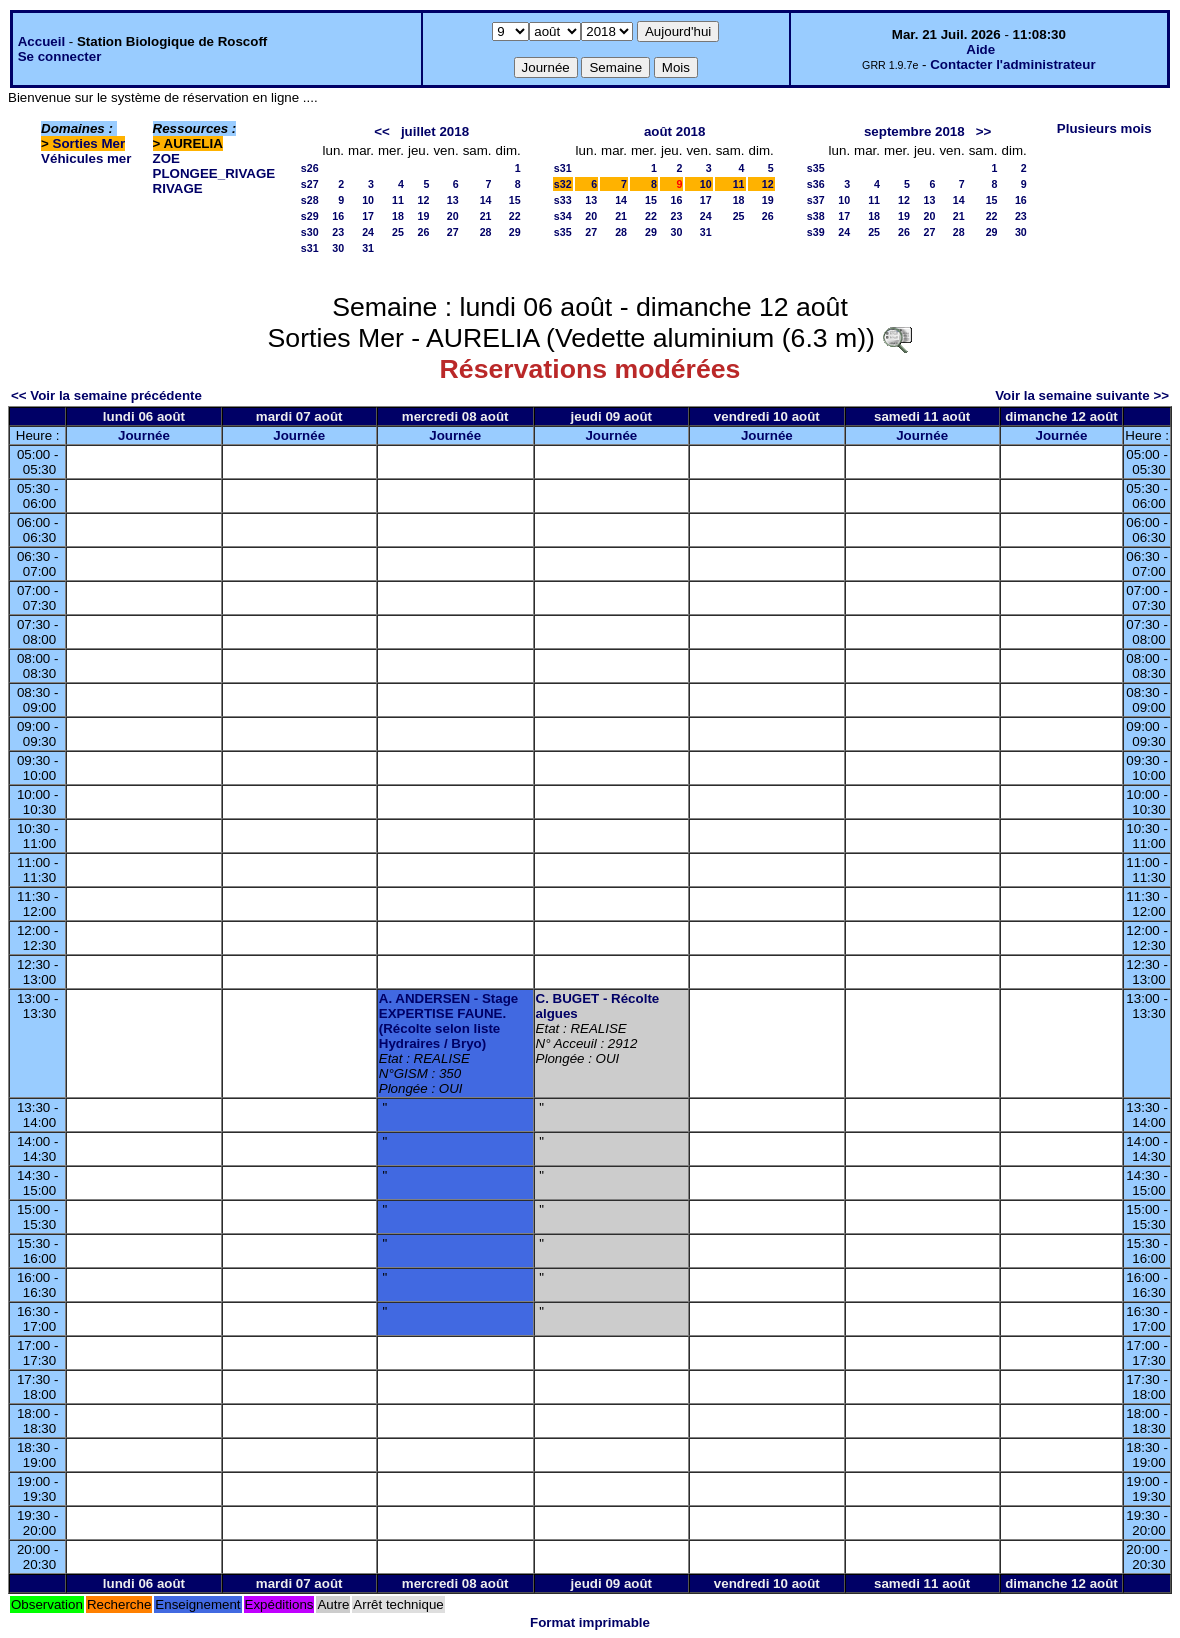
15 (515, 200)
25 (398, 232)
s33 (563, 200)
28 (486, 232)
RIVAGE (178, 188)
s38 (816, 216)
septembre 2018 (914, 131)
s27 (310, 184)
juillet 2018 (435, 131)
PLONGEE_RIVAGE (214, 173)
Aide (980, 49)
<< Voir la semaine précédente (106, 395)
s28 (310, 200)
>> (984, 131)
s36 (816, 184)
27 (453, 232)
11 (398, 200)
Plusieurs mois (1104, 128)
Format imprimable (590, 1622)
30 (338, 248)
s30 (310, 232)
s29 (310, 216)
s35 (563, 232)
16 (338, 216)
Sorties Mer (89, 143)
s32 (563, 184)
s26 (310, 168)
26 (424, 232)
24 (368, 232)
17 (368, 216)
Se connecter (60, 56)
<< (382, 131)
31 (368, 248)
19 (424, 216)
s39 (816, 232)
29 (515, 232)
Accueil (41, 41)
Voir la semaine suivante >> (1082, 395)
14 (486, 200)
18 (398, 216)
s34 (563, 216)
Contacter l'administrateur (1012, 64)
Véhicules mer (86, 158)
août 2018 (675, 131)
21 (486, 216)
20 (453, 216)
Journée (144, 435)
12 (424, 200)
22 (515, 216)
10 (368, 200)
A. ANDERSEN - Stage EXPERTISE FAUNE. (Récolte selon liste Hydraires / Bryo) (448, 1021)
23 (338, 232)
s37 (816, 200)
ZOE (166, 158)
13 (453, 200)
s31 (310, 248)
